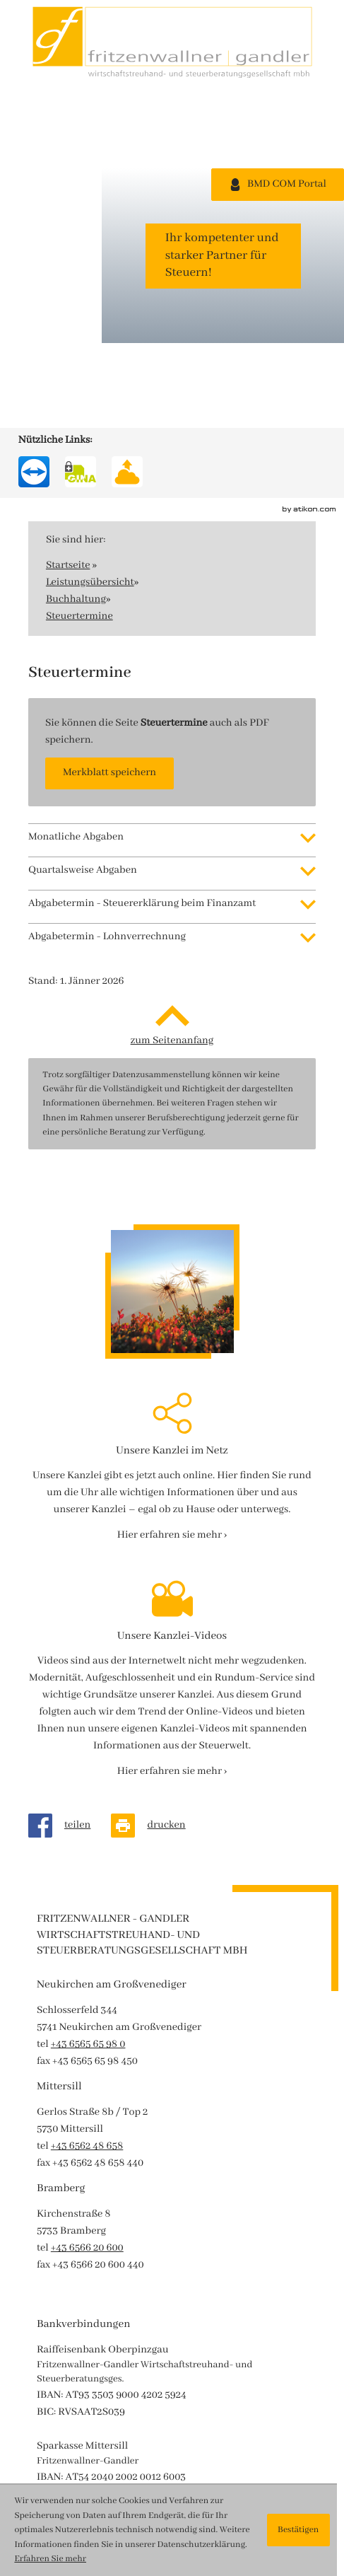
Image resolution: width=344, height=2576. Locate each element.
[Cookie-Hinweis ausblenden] (298, 2530)
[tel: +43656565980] (88, 1700)
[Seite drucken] (158, 1481)
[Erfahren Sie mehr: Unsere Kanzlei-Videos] (172, 1427)
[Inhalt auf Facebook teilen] (70, 1481)
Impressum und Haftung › (96, 2438)
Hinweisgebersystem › (87, 2472)
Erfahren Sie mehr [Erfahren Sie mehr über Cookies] (50, 2559)
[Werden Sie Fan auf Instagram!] (39, 283)
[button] (109, 429)
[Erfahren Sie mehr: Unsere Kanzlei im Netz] (172, 1191)
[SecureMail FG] (80, 127)
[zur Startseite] (172, 42)
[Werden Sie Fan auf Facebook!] (29, 230)
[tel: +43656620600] (87, 1904)
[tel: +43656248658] (87, 1802)
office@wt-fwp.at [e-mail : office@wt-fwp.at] (110, 2404)
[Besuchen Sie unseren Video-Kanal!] (29, 328)
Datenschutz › (68, 2455)
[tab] (172, 493)
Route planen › (70, 2421)
